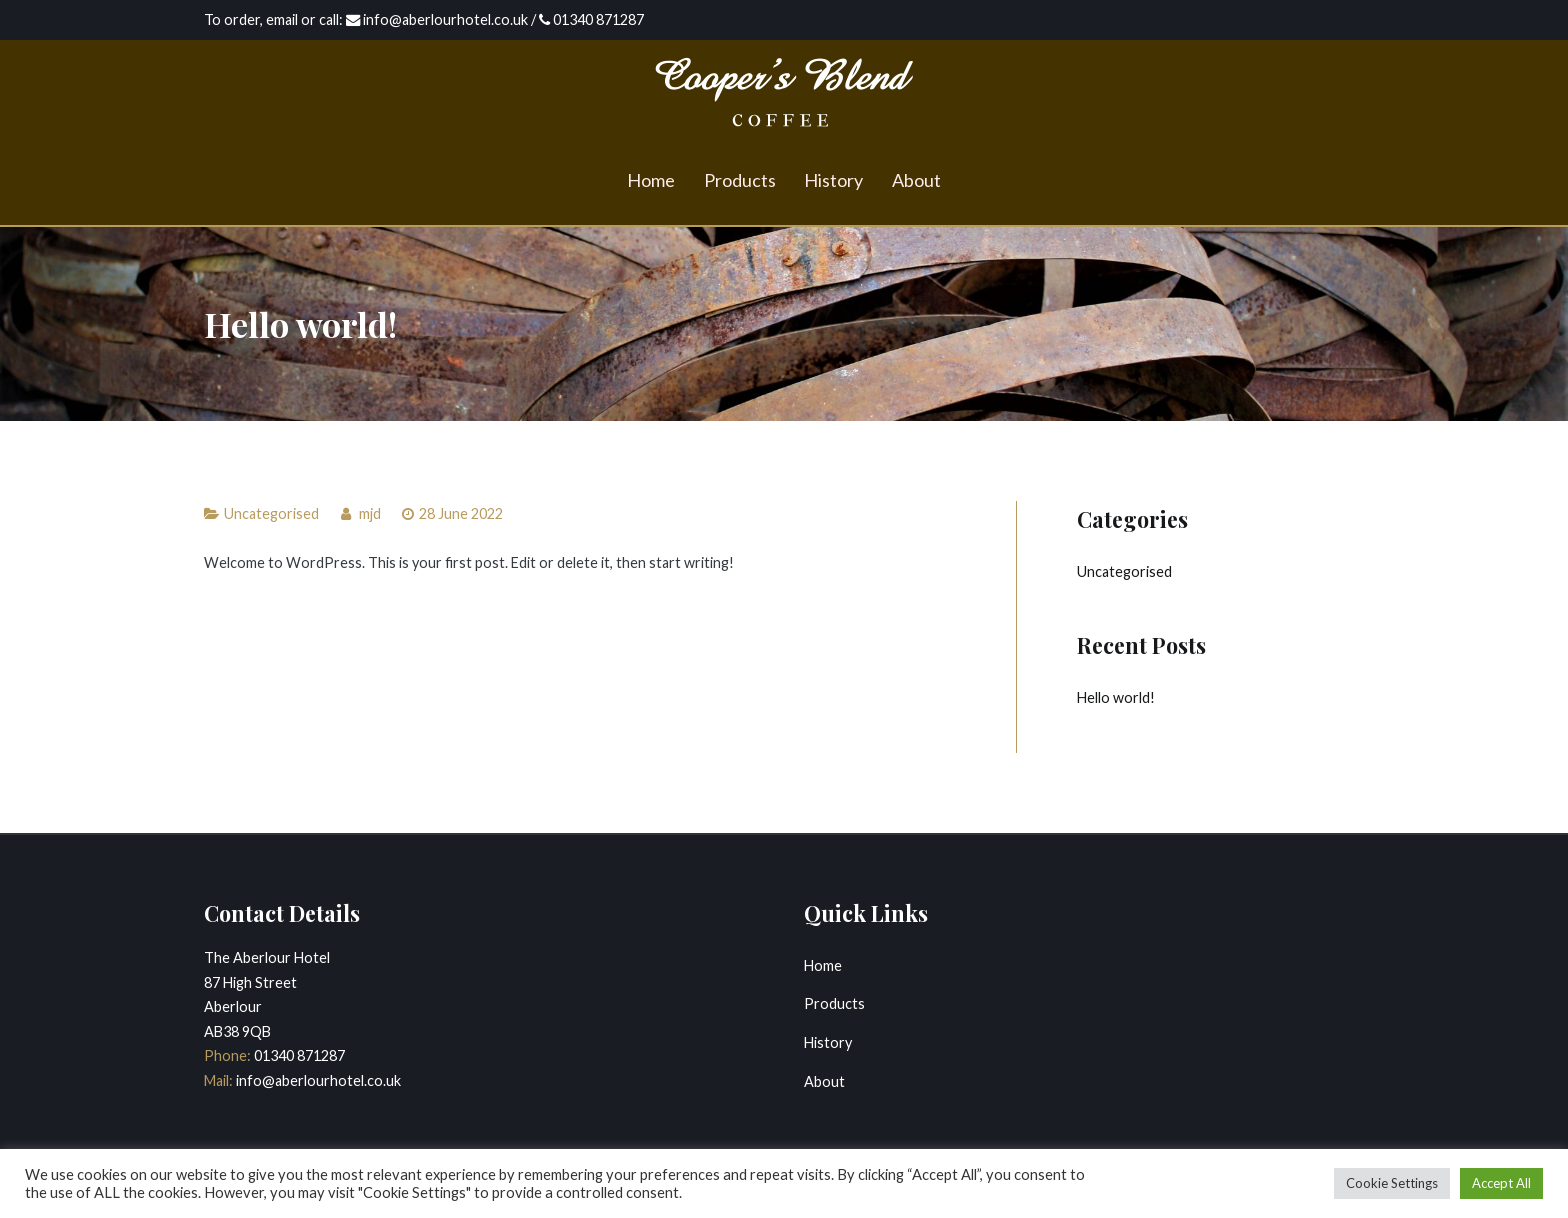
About (916, 180)
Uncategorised (271, 513)
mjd (370, 513)
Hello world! (1116, 697)
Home (651, 180)
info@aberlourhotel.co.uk (317, 1080)
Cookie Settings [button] (1392, 1183)
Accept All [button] (1501, 1183)
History (833, 180)
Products (740, 180)
